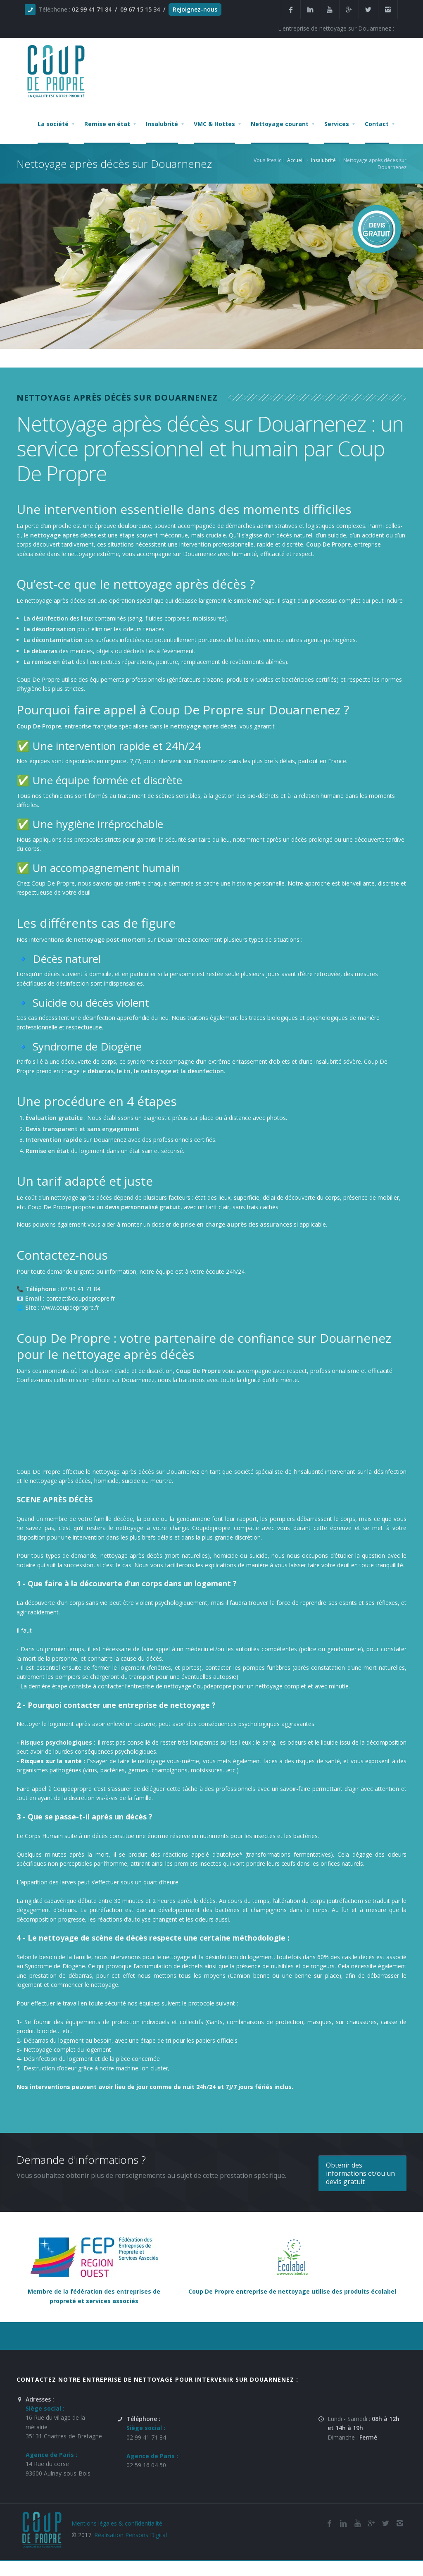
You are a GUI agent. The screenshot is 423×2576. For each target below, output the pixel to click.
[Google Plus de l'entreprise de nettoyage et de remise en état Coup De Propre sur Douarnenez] (371, 2523)
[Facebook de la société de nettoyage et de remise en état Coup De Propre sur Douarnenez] (329, 2523)
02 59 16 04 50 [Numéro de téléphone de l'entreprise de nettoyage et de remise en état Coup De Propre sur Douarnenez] (146, 2465)
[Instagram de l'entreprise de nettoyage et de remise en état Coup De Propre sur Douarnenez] (387, 9)
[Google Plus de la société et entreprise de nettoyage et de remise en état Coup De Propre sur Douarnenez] (349, 9)
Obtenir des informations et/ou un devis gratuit (360, 2173)
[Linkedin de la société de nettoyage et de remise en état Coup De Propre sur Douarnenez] (310, 9)
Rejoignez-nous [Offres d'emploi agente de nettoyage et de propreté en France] (195, 9)
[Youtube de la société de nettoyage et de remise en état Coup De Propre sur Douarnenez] (357, 2523)
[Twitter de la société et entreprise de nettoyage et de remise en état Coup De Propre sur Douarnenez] (368, 9)
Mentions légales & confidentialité (116, 2523)
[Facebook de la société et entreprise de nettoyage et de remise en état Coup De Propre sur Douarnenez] (290, 9)
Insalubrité (323, 160)
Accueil (295, 160)
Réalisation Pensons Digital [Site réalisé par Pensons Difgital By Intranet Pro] (130, 2535)
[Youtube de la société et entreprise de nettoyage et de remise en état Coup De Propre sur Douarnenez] (329, 9)
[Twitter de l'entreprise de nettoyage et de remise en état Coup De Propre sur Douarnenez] (385, 2523)
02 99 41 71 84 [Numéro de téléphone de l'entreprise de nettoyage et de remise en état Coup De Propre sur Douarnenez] (146, 2437)
